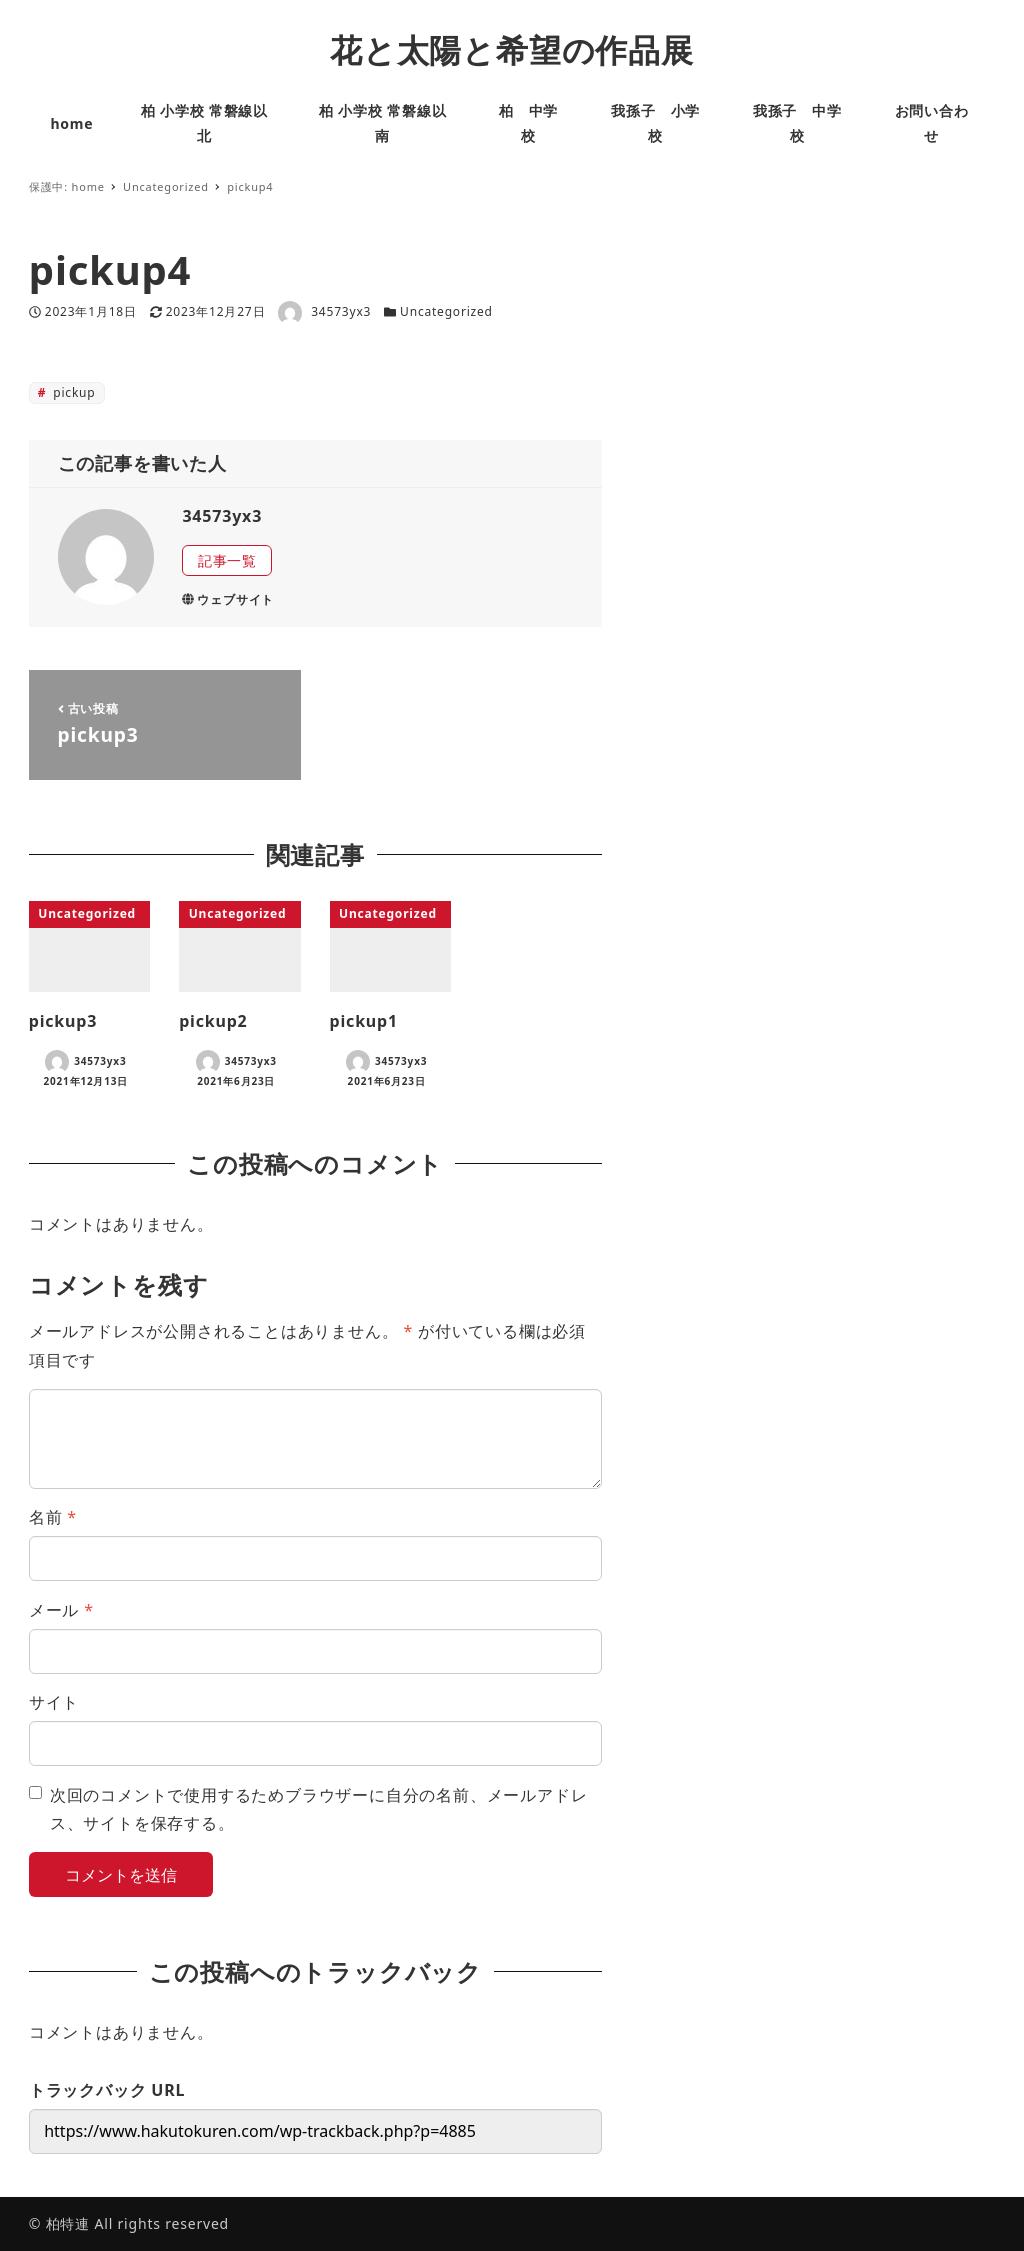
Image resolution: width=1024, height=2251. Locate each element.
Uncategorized (446, 311)
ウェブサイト (228, 599)
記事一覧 (227, 560)
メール (61, 1610)
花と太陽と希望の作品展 (512, 49)
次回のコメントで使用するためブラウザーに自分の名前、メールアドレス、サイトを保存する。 (319, 1809)
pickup (72, 392)
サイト (54, 1702)
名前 (53, 1517)
